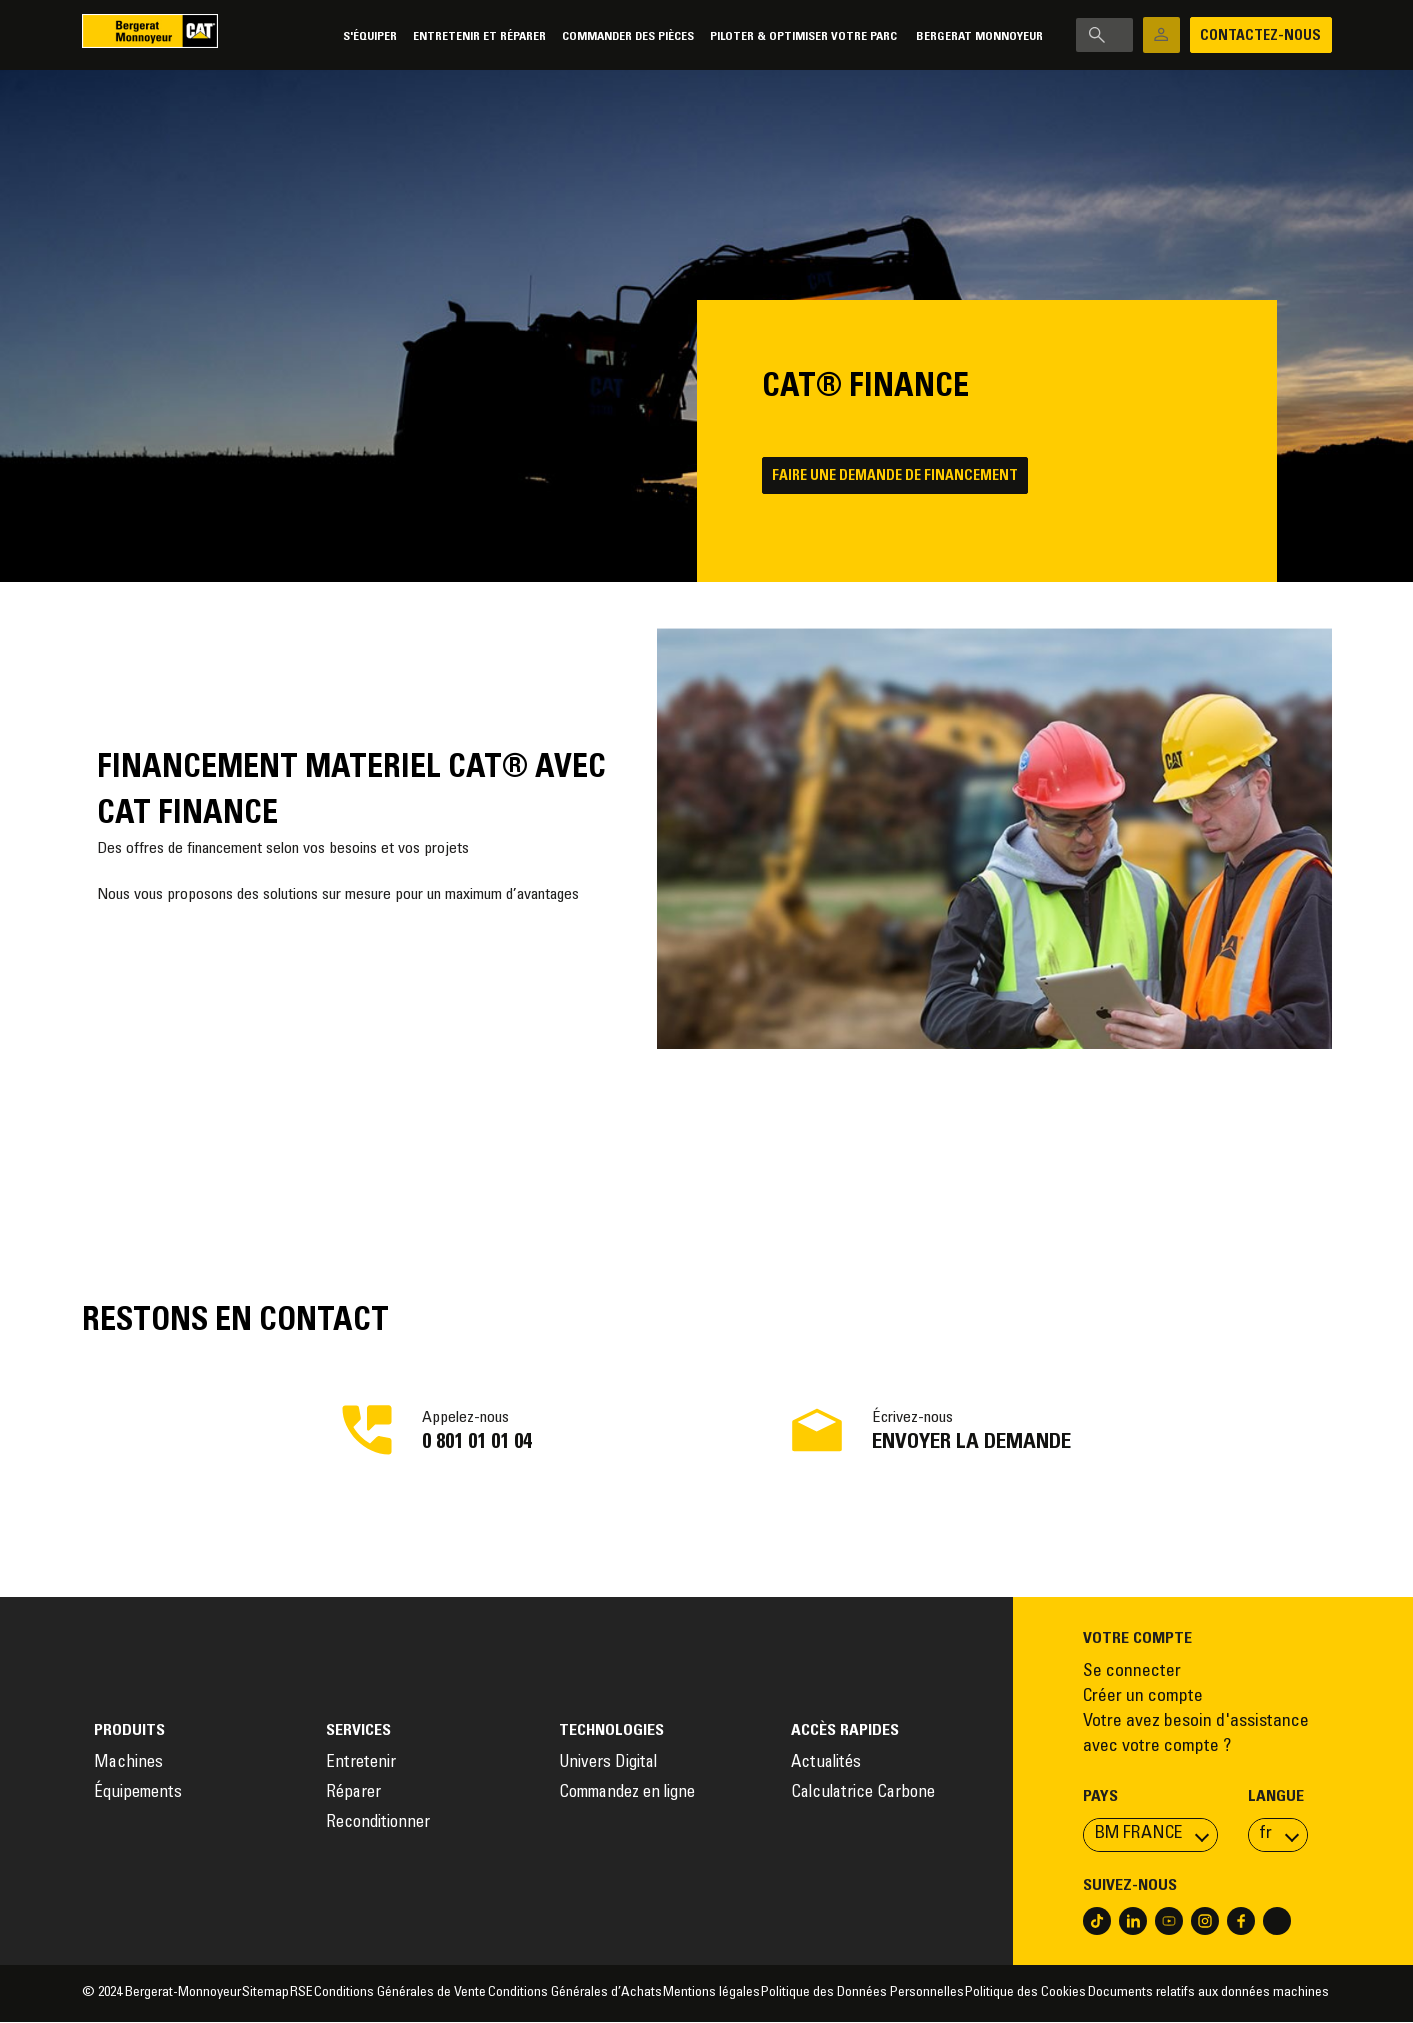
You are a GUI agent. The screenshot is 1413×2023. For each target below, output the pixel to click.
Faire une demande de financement (901, 478)
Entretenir (361, 1764)
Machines (128, 1764)
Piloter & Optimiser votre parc (728, 36)
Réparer (353, 1794)
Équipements (138, 1794)
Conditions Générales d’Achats (575, 1994)
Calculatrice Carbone (863, 1794)
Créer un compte (1143, 1698)
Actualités (826, 1764)
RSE (301, 1994)
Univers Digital (610, 1764)
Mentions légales (711, 1994)
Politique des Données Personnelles (862, 1994)
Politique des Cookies (1025, 1994)
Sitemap (265, 1994)
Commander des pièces (551, 36)
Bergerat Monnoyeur (902, 36)
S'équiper (293, 36)
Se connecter (1132, 1673)
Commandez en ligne (627, 1794)
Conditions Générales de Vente (400, 1994)
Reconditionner (378, 1824)
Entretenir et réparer (402, 36)
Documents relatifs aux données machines (1210, 1994)
